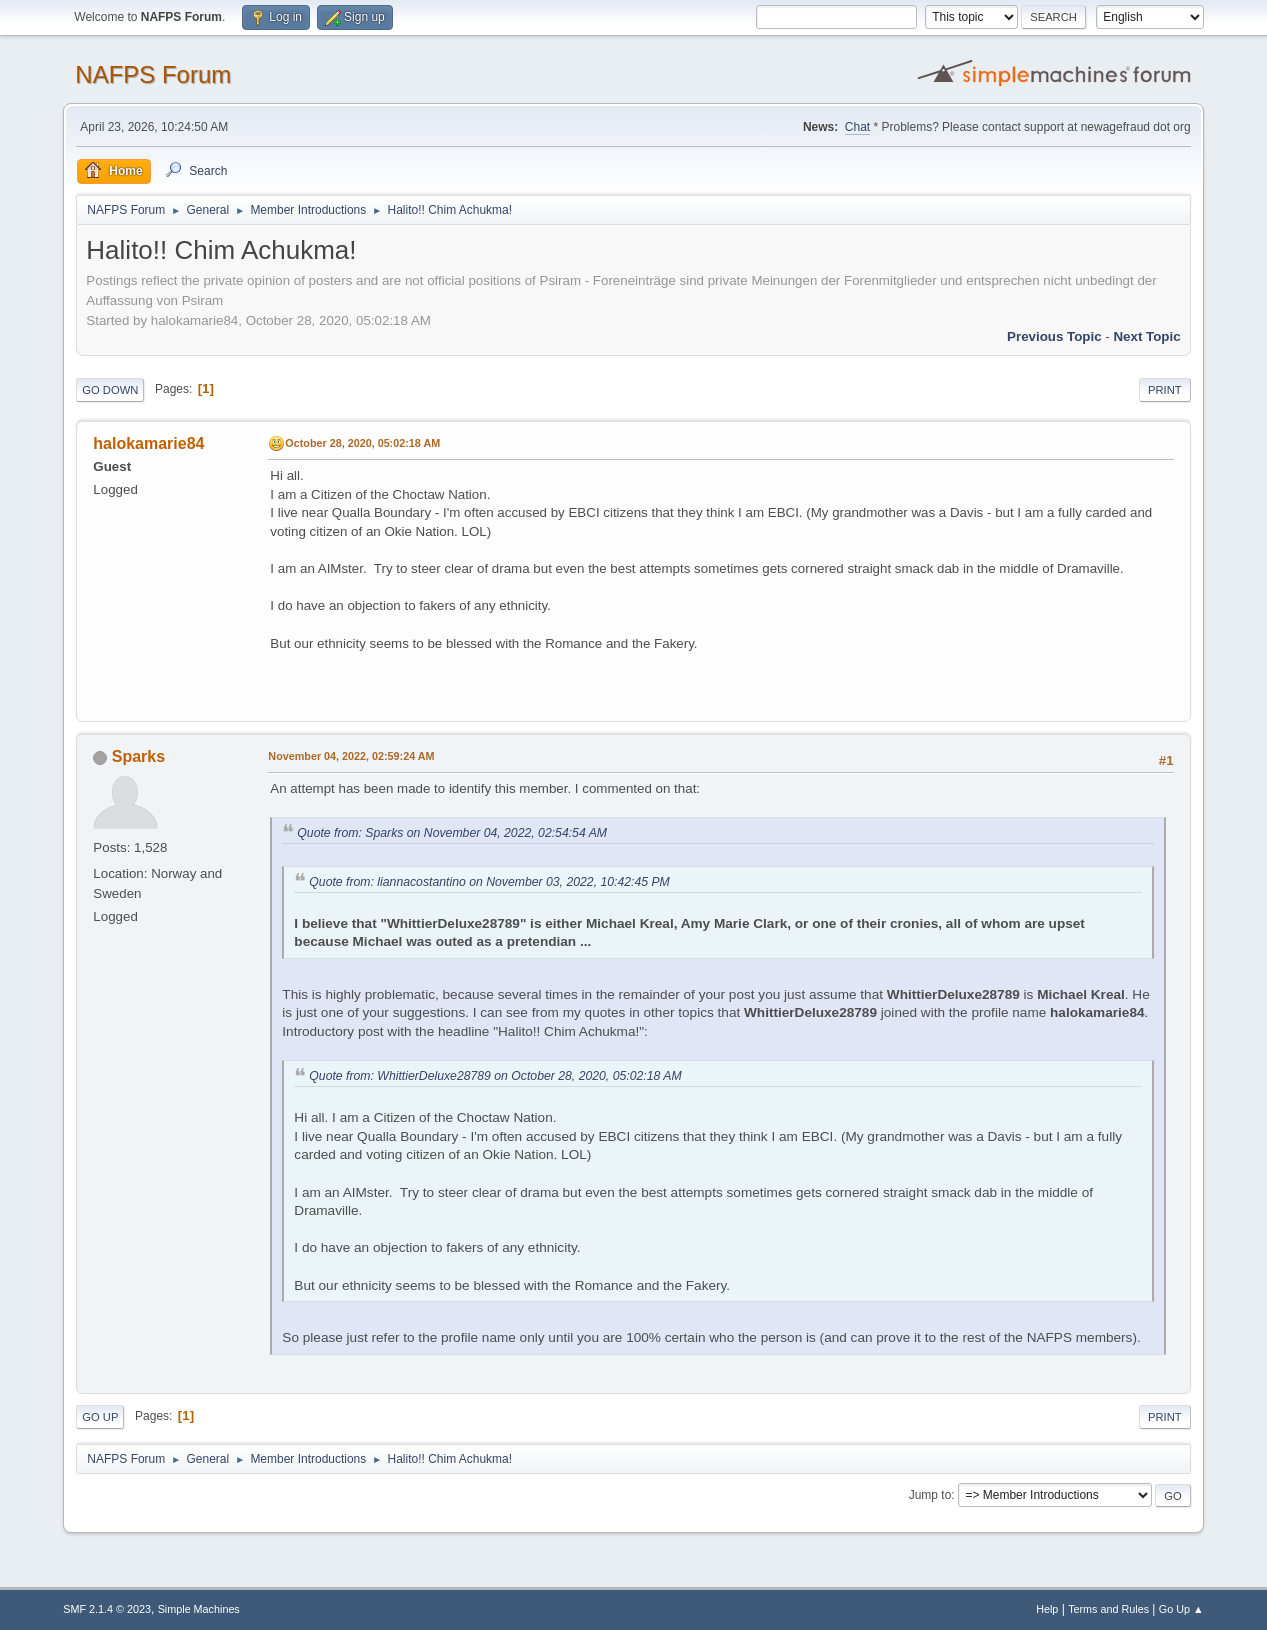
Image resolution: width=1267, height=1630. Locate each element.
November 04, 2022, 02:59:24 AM (351, 756)
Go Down (110, 390)
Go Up (100, 1417)
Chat (857, 127)
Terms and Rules (1108, 1609)
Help (1047, 1609)
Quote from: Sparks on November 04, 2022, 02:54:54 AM (452, 833)
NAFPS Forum (153, 74)
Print (1165, 390)
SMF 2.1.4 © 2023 (107, 1609)
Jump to (930, 1495)
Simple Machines (199, 1609)
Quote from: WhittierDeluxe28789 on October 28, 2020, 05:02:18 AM (495, 1076)
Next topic (1146, 336)
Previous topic (1054, 336)
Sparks (138, 756)
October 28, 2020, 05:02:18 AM (362, 443)
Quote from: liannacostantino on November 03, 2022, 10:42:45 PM (489, 882)
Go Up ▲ (1181, 1609)
